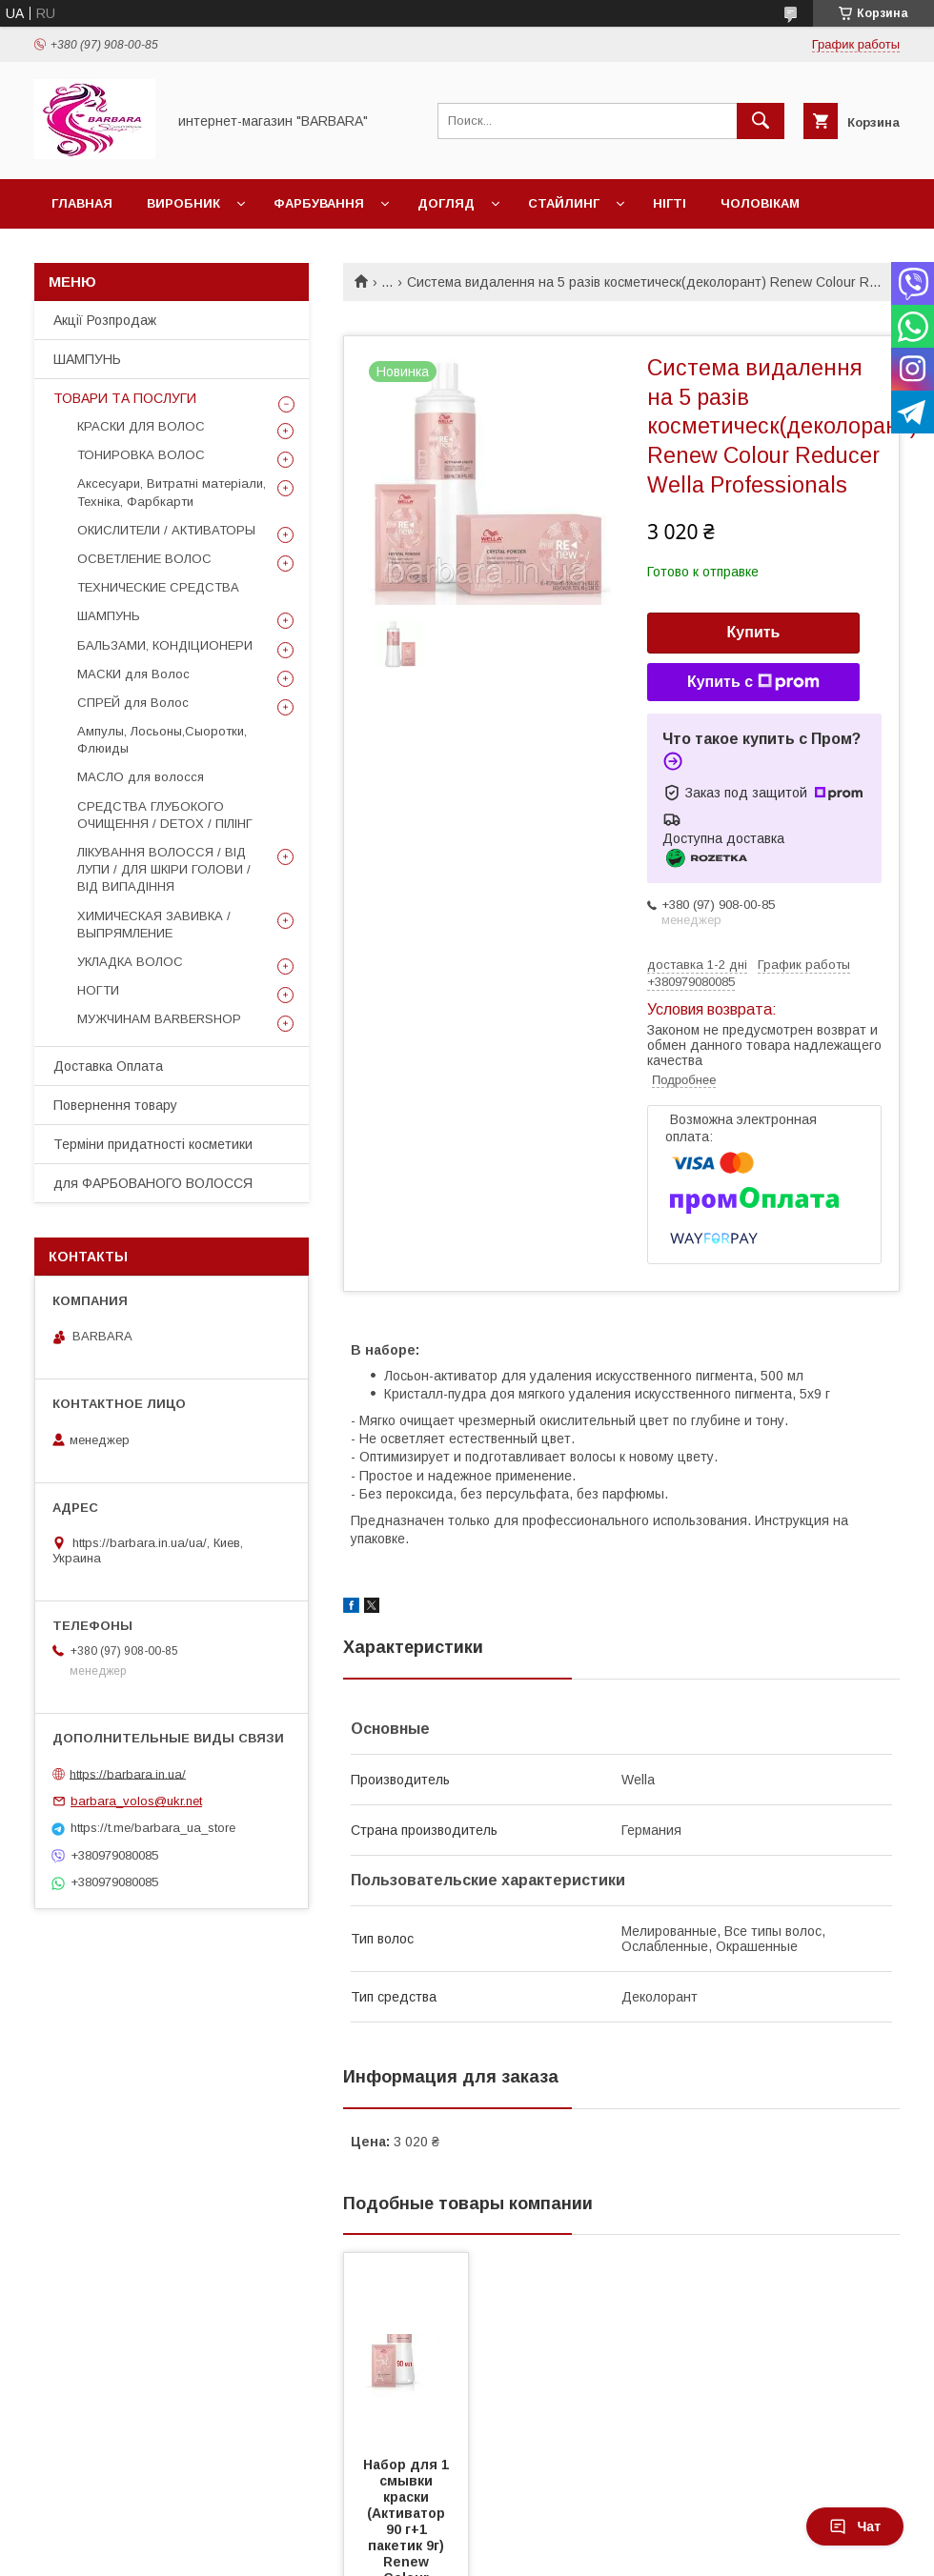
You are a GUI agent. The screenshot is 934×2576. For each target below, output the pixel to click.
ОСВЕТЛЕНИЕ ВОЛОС (144, 559)
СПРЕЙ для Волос (133, 702)
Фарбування (319, 203)
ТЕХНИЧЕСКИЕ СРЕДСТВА (158, 587)
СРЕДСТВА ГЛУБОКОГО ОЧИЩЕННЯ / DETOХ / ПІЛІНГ (165, 815)
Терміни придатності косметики (153, 1144)
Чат (855, 2526)
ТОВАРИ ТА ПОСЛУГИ (124, 398)
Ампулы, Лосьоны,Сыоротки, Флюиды (162, 739)
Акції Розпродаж (104, 320)
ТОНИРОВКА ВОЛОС (141, 455)
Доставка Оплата (108, 1066)
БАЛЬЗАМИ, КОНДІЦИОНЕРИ (165, 645)
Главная (81, 203)
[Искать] (760, 121)
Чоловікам (760, 203)
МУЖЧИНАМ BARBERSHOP (159, 1019)
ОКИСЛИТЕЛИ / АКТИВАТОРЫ (166, 530)
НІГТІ (669, 203)
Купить (754, 632)
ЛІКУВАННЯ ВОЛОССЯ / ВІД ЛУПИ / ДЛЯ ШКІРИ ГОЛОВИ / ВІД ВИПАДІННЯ (164, 869)
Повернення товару (115, 1105)
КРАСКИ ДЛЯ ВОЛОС (141, 426)
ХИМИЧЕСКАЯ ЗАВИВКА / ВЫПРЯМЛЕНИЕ (154, 924)
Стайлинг (563, 203)
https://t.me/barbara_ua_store (153, 1828)
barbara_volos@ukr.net (136, 1801)
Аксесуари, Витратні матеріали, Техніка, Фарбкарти (171, 492)
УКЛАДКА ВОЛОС (130, 962)
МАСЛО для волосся (140, 777)
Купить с (753, 682)
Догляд (446, 203)
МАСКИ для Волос (133, 674)
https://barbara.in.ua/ (128, 1773)
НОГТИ (98, 990)
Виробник (183, 203)
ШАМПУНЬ (87, 359)
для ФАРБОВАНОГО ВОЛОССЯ (153, 1183)
